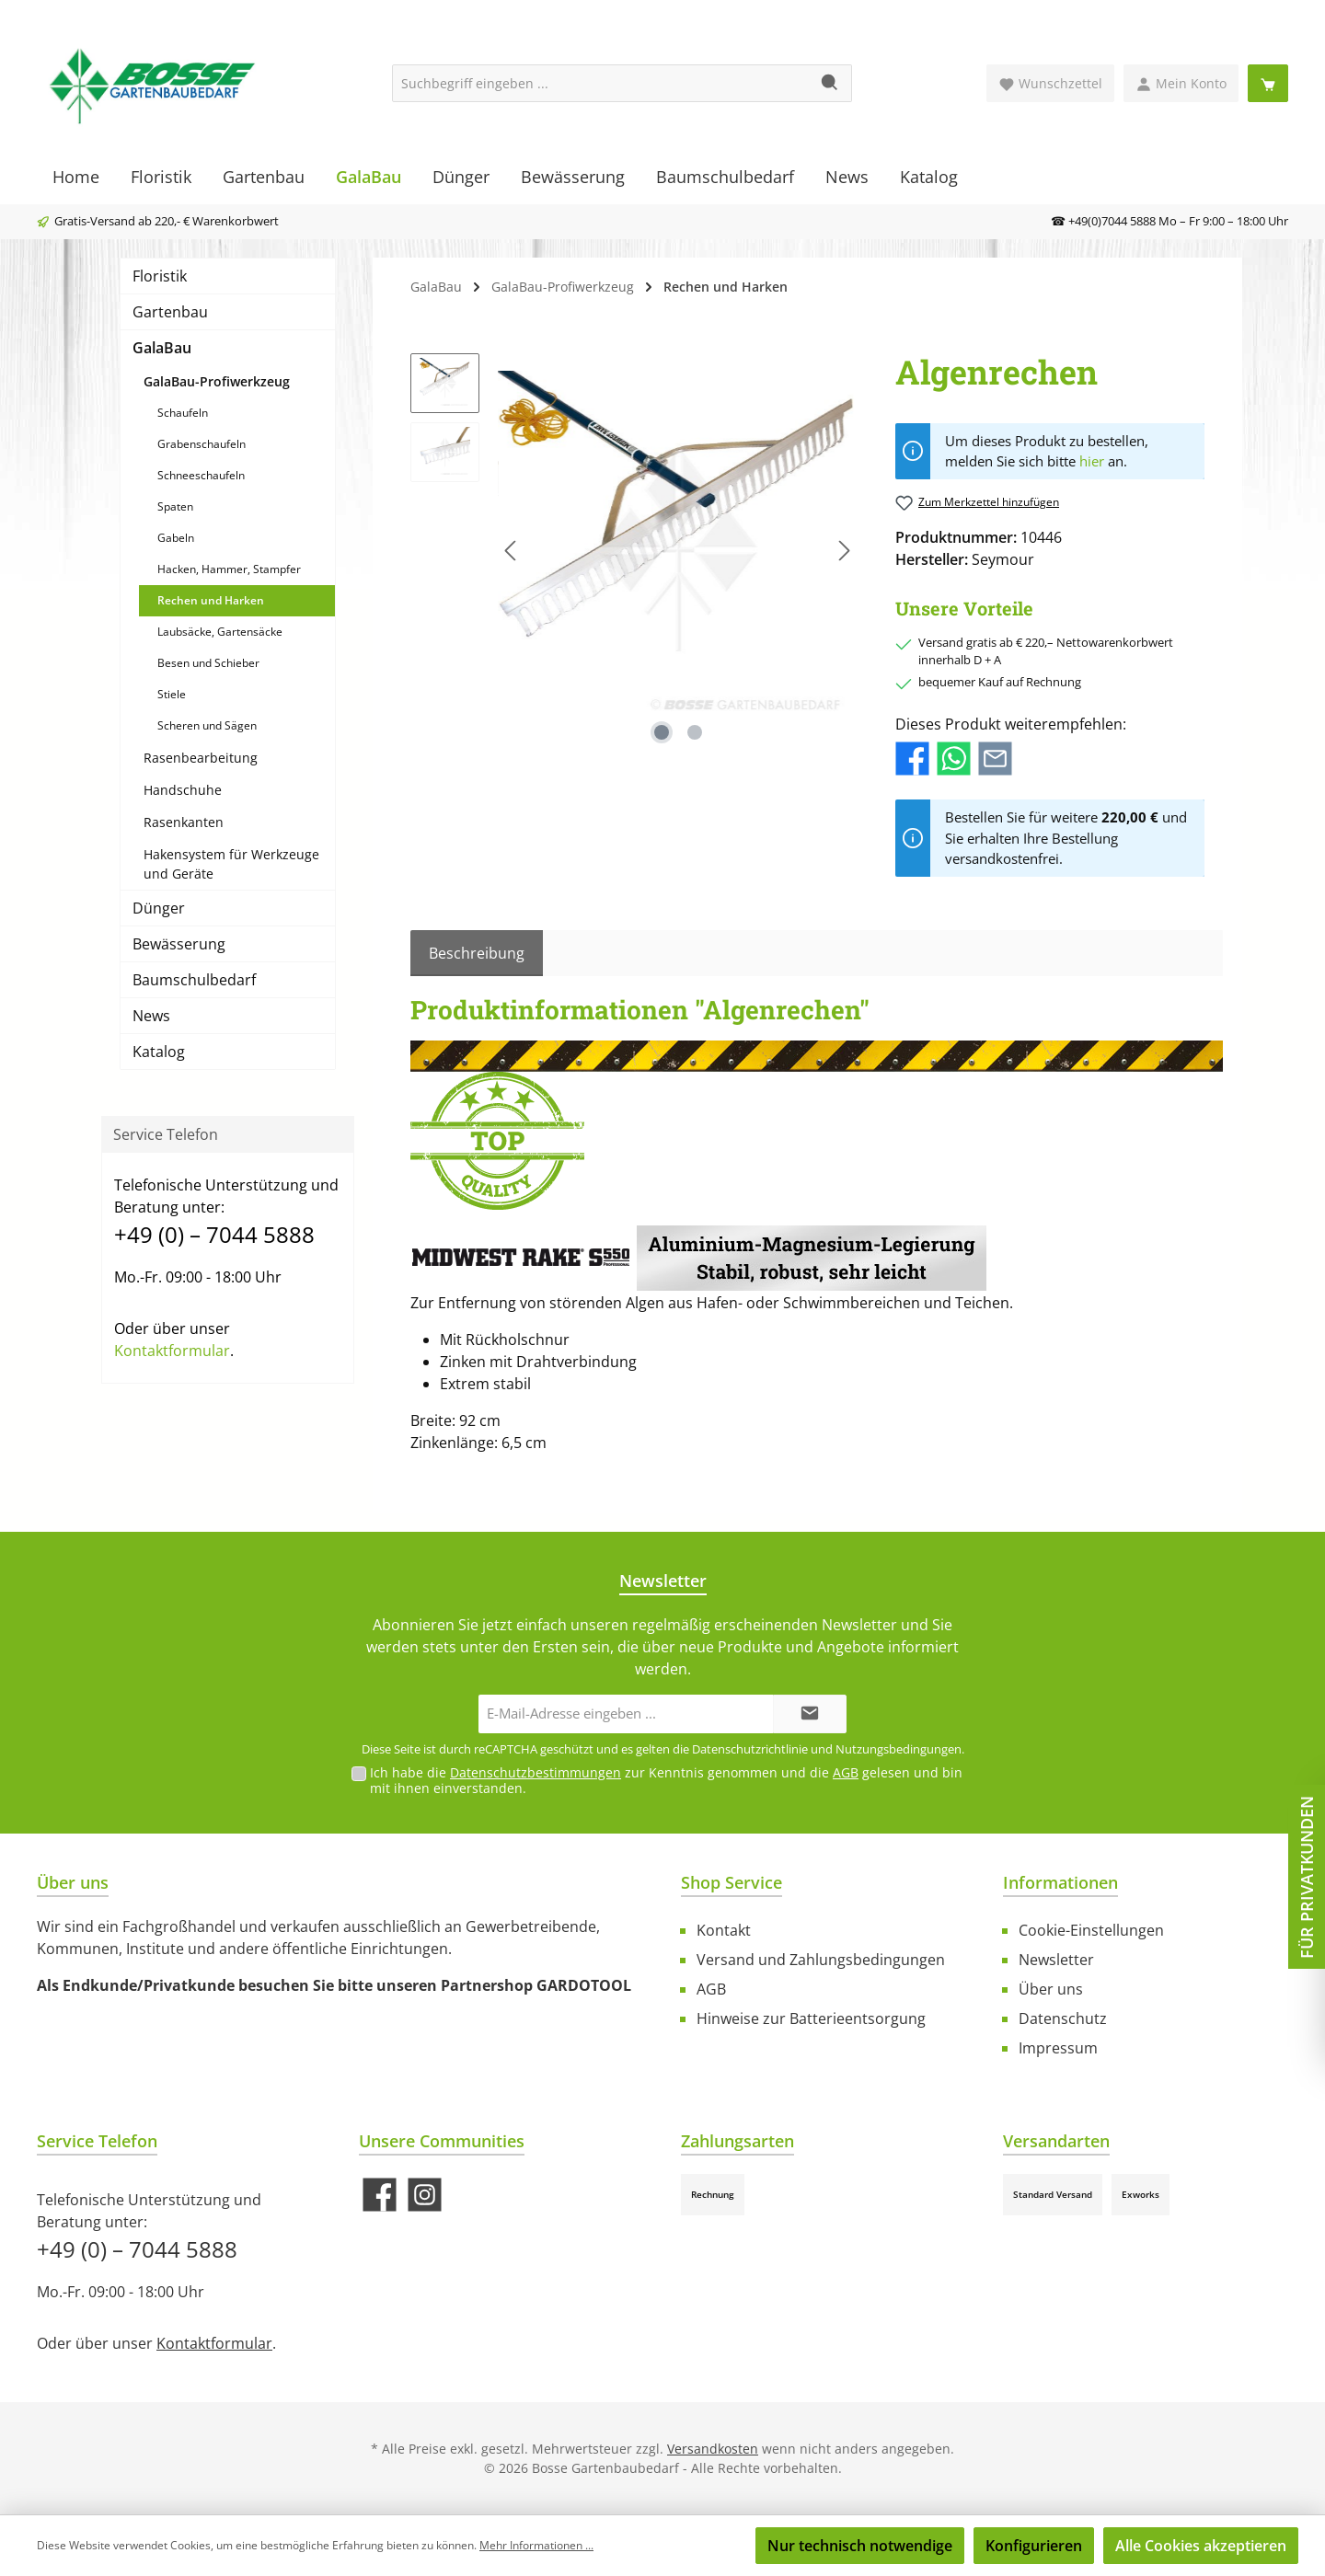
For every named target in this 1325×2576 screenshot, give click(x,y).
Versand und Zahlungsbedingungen (821, 1959)
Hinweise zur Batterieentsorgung (811, 2018)
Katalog (158, 1051)
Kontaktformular (172, 1350)
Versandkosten (712, 2448)
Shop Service (731, 1882)
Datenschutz (1063, 2018)
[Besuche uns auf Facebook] (379, 2194)
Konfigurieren (1033, 2546)
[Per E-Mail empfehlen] (995, 757)
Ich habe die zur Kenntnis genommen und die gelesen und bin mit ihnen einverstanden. (666, 1780)
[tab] (476, 953)
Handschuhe (183, 790)
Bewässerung (178, 944)
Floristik (159, 276)
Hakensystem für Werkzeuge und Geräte (231, 863)
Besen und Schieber (208, 663)
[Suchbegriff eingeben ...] (601, 83)
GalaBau (161, 348)
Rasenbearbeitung (201, 757)
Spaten (175, 506)
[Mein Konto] (1181, 83)
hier (1091, 461)
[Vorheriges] (511, 551)
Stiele (171, 694)
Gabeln (175, 538)
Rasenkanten (184, 822)
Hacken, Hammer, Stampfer (229, 569)
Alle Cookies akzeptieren (1200, 2546)
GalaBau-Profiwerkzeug (217, 381)
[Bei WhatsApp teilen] (953, 757)
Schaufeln (182, 412)
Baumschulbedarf (194, 980)
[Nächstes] (844, 551)
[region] (634, 551)
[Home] (76, 176)
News (151, 1016)
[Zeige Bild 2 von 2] (694, 732)
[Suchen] (830, 83)
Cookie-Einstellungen (1091, 1930)
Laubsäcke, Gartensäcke (219, 631)
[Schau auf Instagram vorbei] (424, 2194)
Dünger (158, 908)
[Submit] (810, 1714)
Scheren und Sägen (207, 725)
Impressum (1058, 2048)
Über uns (1051, 1989)
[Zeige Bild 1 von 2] (661, 732)
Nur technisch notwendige (859, 2546)
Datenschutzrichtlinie (750, 1749)
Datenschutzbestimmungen (535, 1772)
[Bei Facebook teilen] (912, 757)
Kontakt (724, 1930)
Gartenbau (170, 312)
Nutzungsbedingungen (898, 1749)
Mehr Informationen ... (536, 2545)
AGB (845, 1772)
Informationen (1060, 1882)
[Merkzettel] (1050, 83)
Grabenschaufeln (201, 444)
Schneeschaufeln (201, 475)
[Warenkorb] (1268, 83)
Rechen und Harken (210, 600)
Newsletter (1056, 1959)
